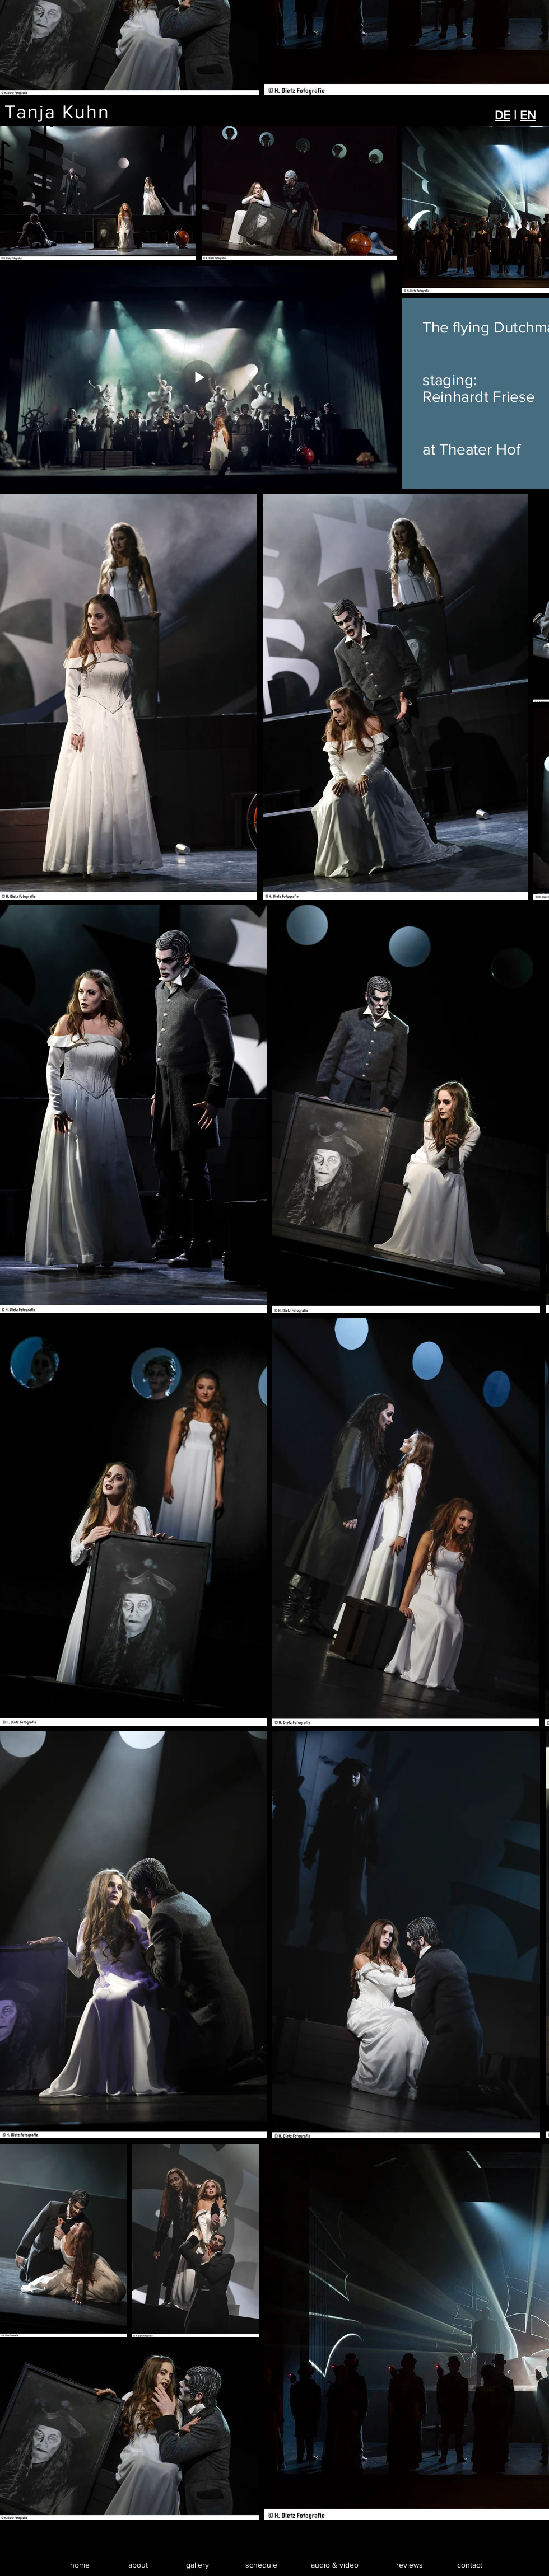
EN (528, 115)
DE (502, 115)
